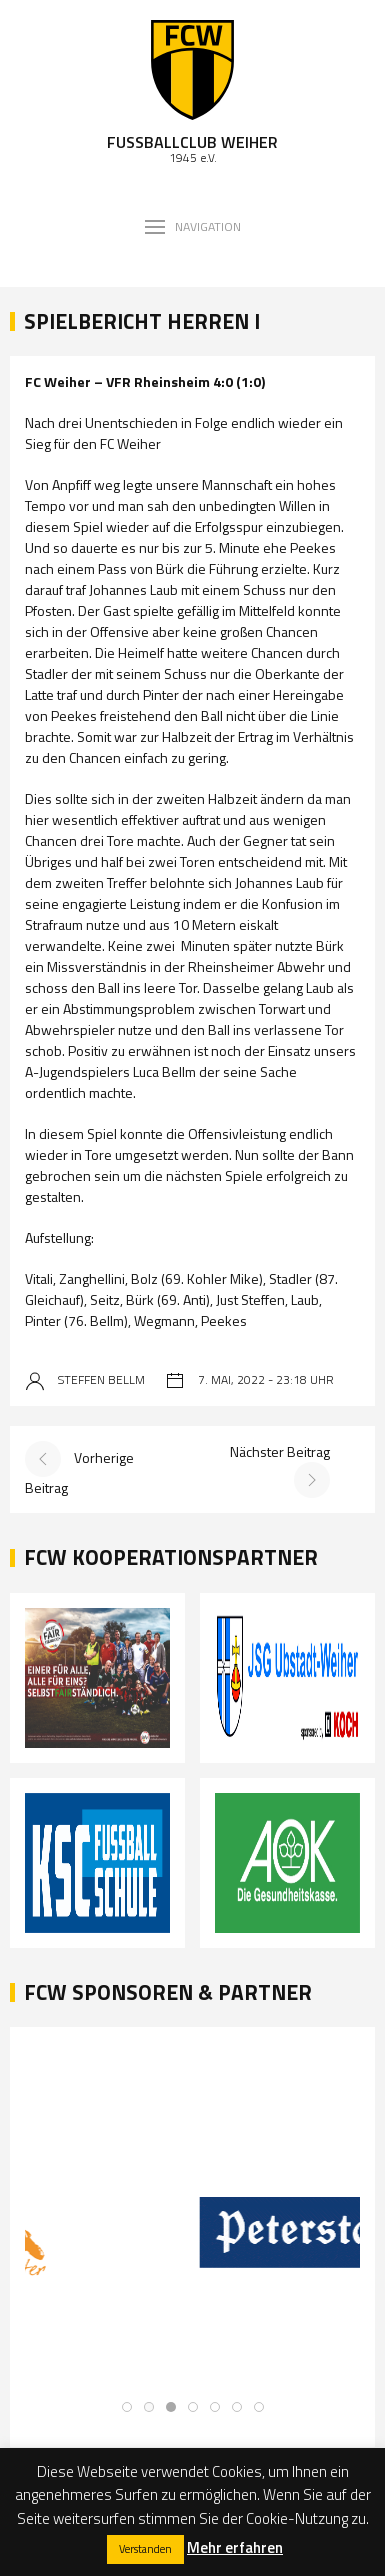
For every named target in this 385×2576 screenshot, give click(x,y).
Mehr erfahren (235, 2547)
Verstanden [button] (145, 2549)
